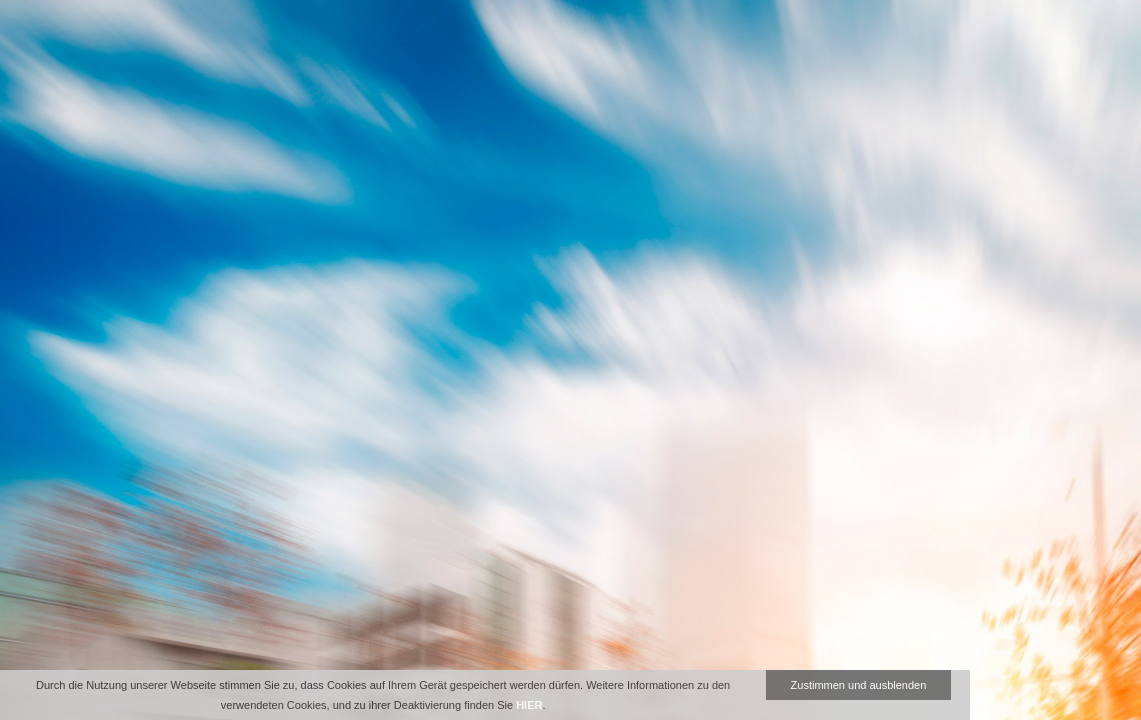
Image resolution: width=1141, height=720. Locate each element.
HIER (529, 705)
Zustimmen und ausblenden (859, 685)
